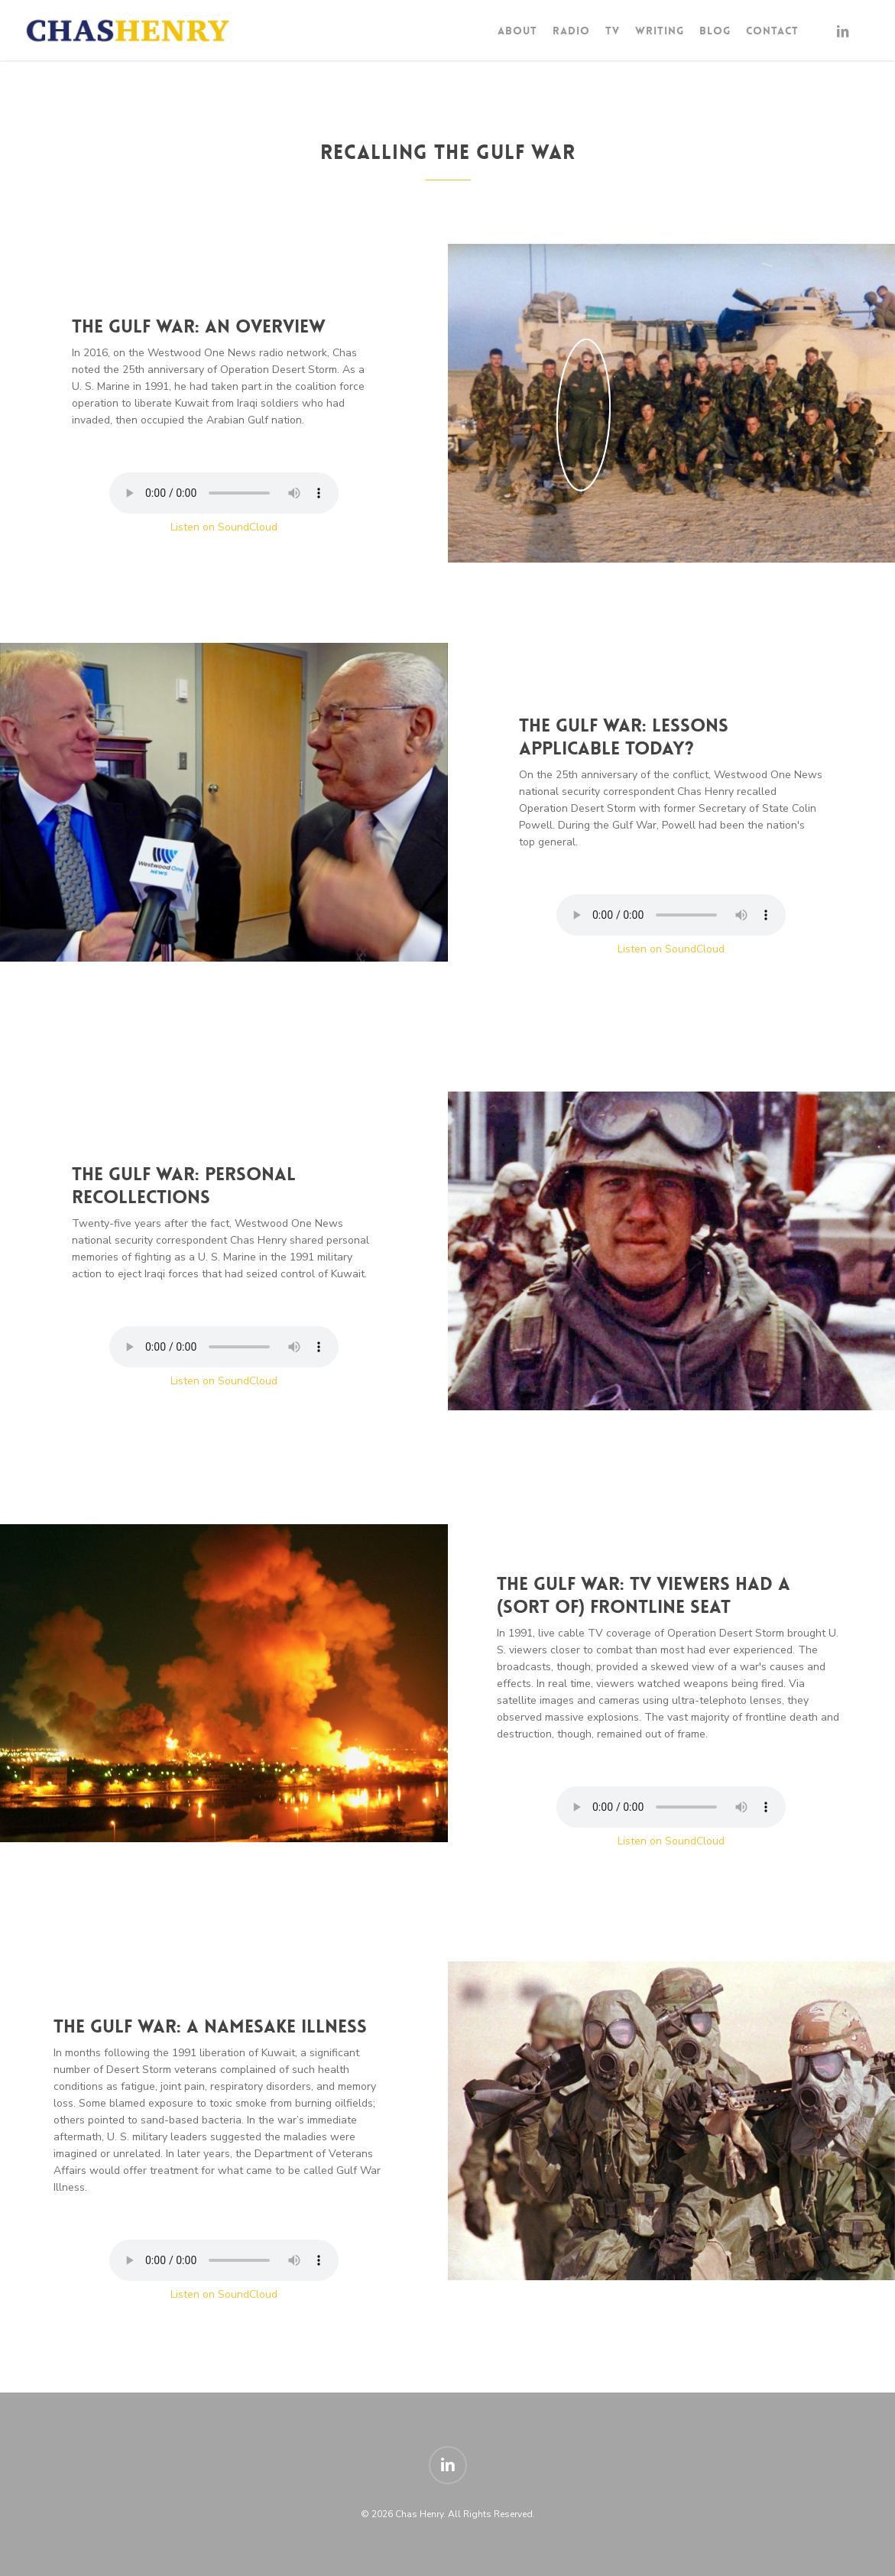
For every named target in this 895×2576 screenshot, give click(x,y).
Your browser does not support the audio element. (224, 493)
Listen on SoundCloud (223, 527)
